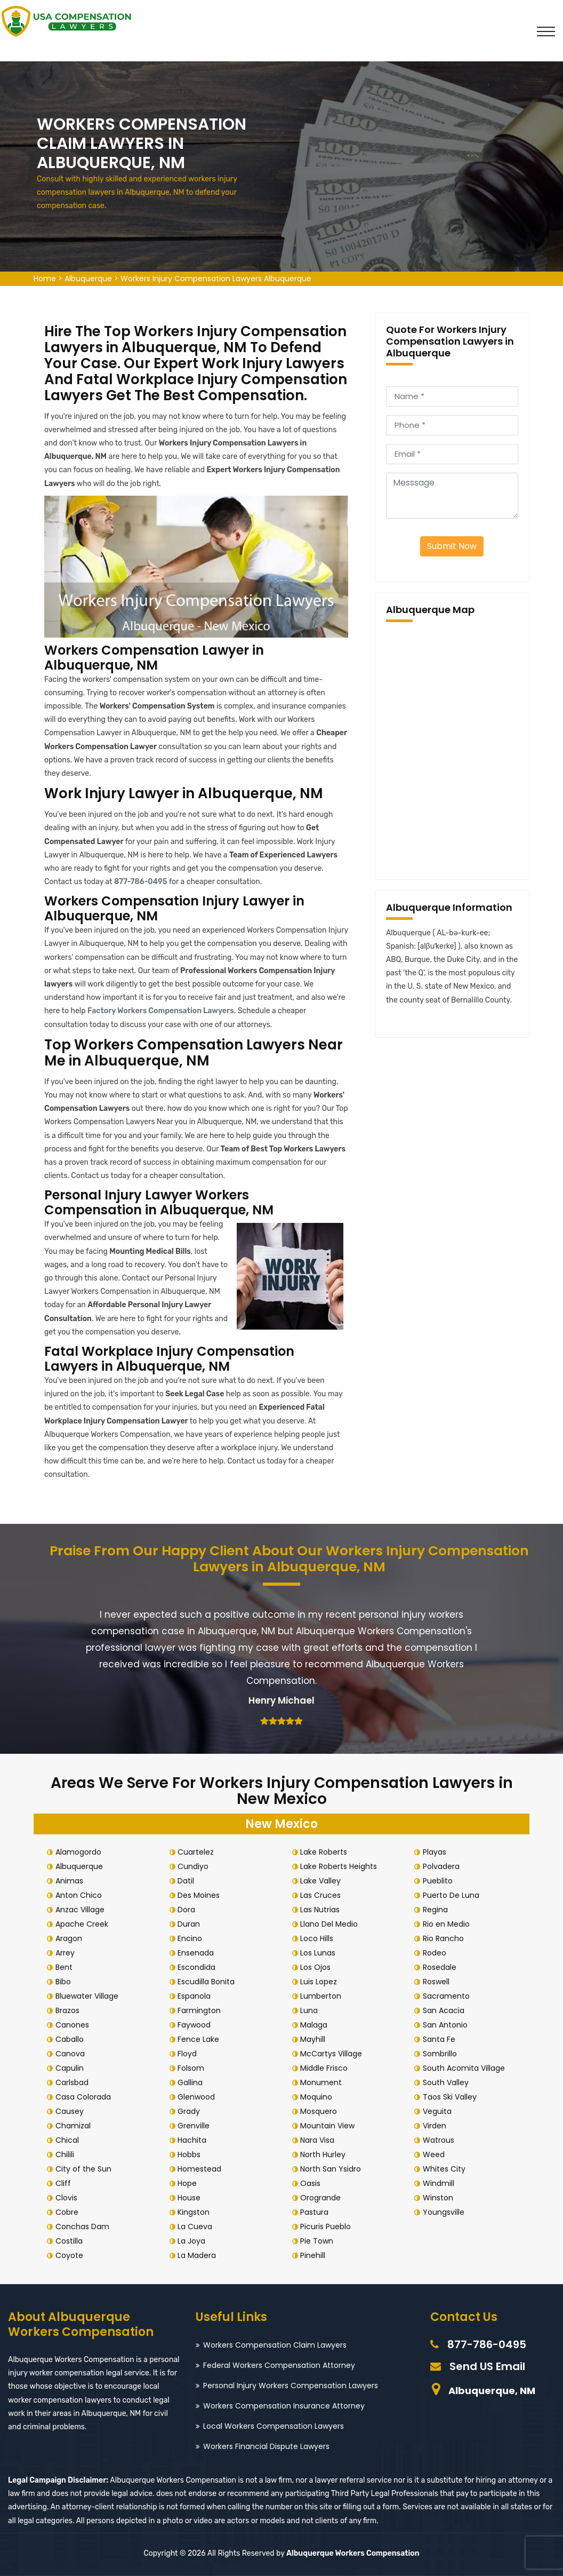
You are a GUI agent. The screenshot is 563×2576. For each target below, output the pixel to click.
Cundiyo (195, 1866)
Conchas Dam (84, 2226)
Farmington (201, 2010)
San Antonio (447, 2025)
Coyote (71, 2255)
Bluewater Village (89, 1996)
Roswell (438, 1981)
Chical (69, 2140)
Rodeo (436, 1952)
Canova (72, 2053)
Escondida (199, 1967)
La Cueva (197, 2226)
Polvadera (443, 1866)
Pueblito (440, 1880)
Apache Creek (84, 1924)
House (191, 2197)
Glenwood (199, 2097)
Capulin (72, 2068)
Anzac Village (82, 1909)
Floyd (189, 2053)
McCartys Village (334, 2053)
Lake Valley (323, 1880)
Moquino (319, 2097)
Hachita (194, 2140)
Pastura (317, 2212)
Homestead (202, 2169)
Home (45, 278)
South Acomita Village (466, 2068)
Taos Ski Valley (452, 2097)
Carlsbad (74, 2082)
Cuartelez (198, 1852)
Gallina (192, 2082)
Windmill (440, 2183)
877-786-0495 (140, 881)
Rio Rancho (445, 1938)
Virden (436, 2125)
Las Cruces (323, 1895)
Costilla (71, 2241)
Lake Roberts (326, 1852)
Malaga (316, 2025)
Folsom (193, 2068)
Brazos (70, 2010)
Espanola (196, 1996)
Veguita (439, 2111)
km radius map (452, 749)
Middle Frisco (326, 2068)
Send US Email (487, 2366)
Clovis (68, 2197)
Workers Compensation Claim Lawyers (275, 2345)
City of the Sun (86, 2169)
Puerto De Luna (453, 1895)
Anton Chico (81, 1895)
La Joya (194, 2241)
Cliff (65, 2183)
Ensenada (198, 1952)
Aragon (71, 1938)
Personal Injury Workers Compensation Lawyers (290, 2385)
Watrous (440, 2140)
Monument (323, 2082)
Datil (188, 1880)
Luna (311, 2010)
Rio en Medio (448, 1924)
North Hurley (325, 2154)
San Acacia (446, 2010)
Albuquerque (88, 278)
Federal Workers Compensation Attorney (279, 2365)
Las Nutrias (322, 1909)
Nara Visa (320, 2140)
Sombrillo (442, 2053)
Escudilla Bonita (208, 1981)
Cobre (69, 2212)
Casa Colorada (85, 2097)
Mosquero (321, 2111)
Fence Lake (201, 2039)
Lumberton (323, 1996)
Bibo (65, 1981)
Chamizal (75, 2125)
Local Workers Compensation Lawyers (273, 2426)
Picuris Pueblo (328, 2226)
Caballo (72, 2039)
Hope (189, 2183)
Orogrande (323, 2197)
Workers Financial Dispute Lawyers (266, 2446)
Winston (440, 2197)
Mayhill (315, 2039)
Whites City (446, 2169)
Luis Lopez (321, 1981)
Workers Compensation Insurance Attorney (284, 2405)
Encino (192, 1938)
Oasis (313, 2183)
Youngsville (446, 2212)
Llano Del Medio (331, 1924)
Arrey (67, 1952)
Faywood (196, 2025)
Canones (74, 2025)
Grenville (196, 2125)
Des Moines (201, 1895)
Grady (191, 2111)
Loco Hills (319, 1938)
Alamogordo (80, 1852)
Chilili (67, 2154)
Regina (437, 1909)
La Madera (199, 2255)
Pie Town (319, 2241)
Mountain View (330, 2125)
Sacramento (448, 1996)
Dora (189, 1909)
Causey (72, 2111)
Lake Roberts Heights (341, 1866)
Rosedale (442, 1967)
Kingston (196, 2212)
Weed (436, 2154)
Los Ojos (318, 1967)
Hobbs (191, 2154)
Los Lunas (320, 1952)
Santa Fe (441, 2039)
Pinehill (315, 2255)
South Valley (448, 2082)
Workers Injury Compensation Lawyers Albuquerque (215, 278)
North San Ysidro (333, 2169)
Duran (191, 1924)
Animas (71, 1880)
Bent (66, 1967)
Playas (436, 1852)
